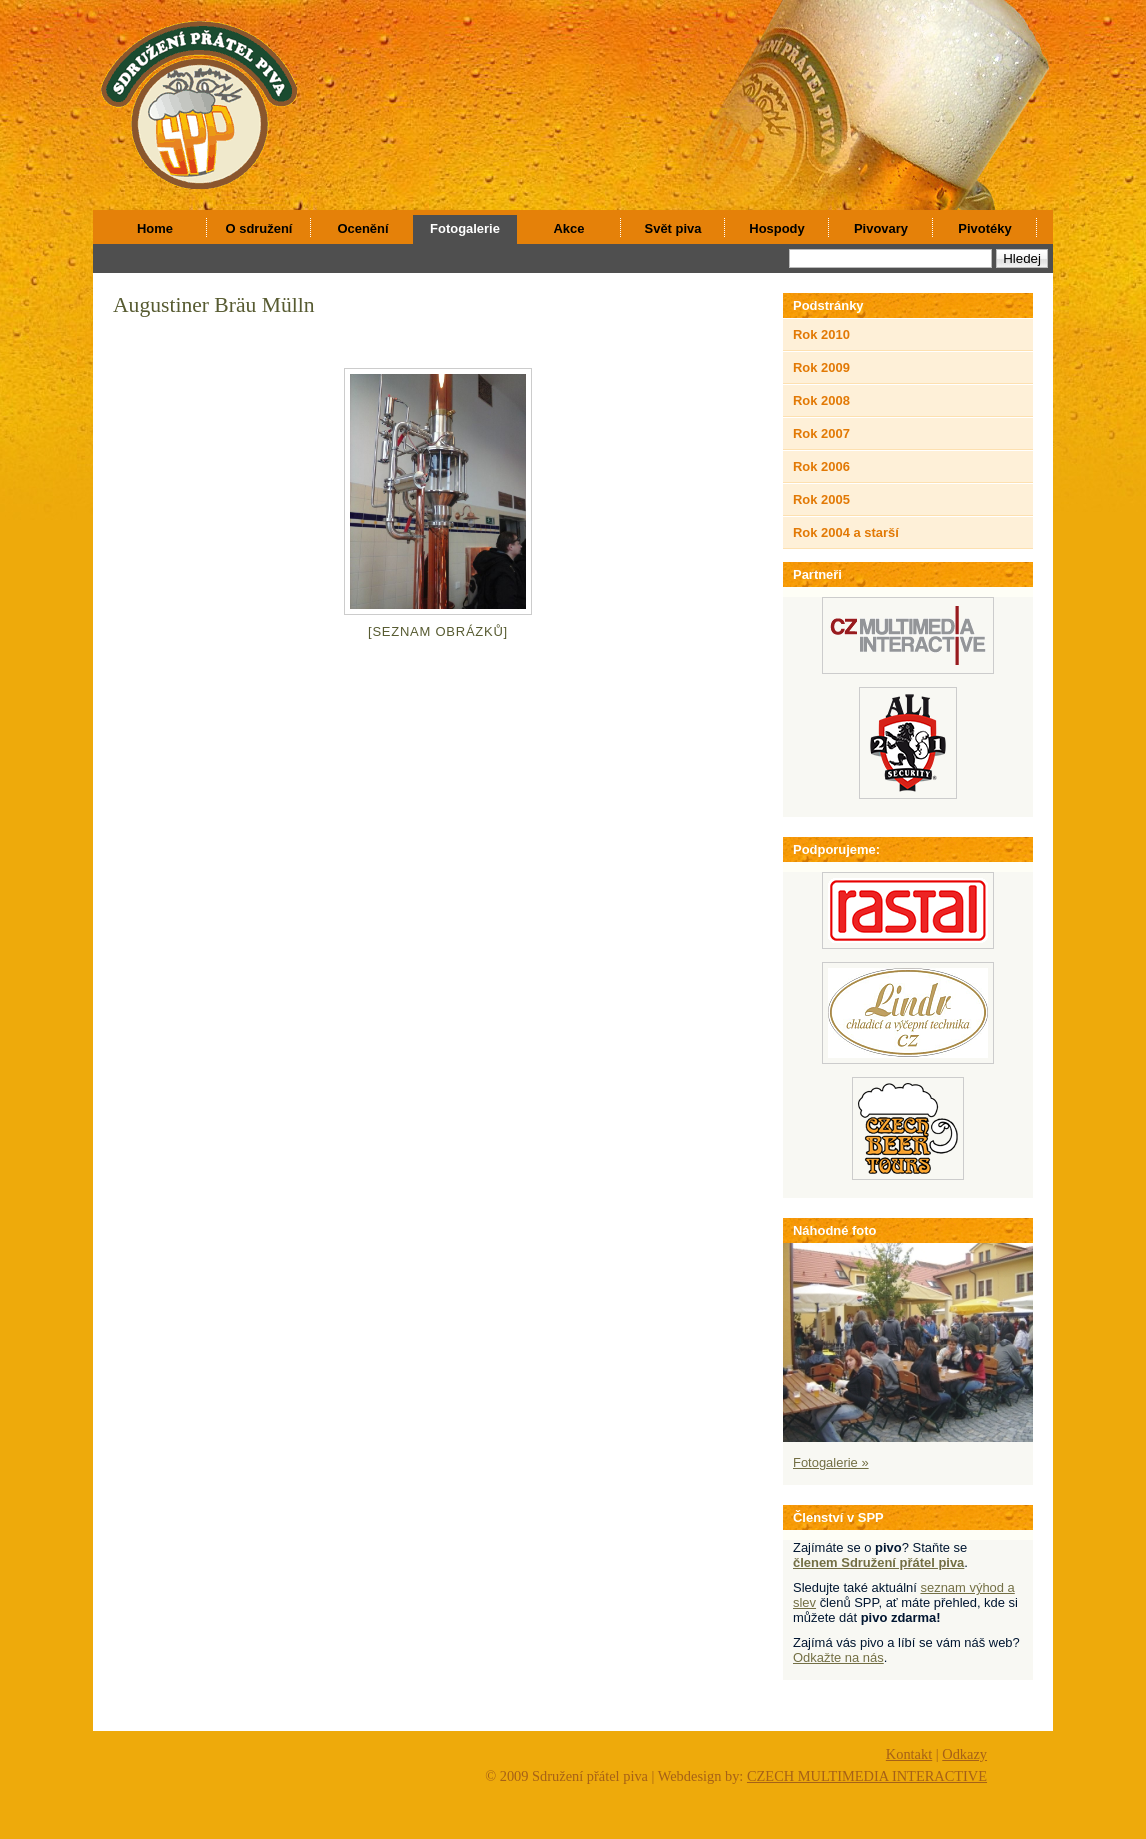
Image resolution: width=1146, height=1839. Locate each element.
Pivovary (881, 228)
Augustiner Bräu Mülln (214, 305)
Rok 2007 (821, 433)
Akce (569, 228)
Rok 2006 (821, 466)
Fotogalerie (465, 228)
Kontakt (909, 1754)
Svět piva (673, 228)
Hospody (776, 228)
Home (155, 228)
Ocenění (362, 228)
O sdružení (259, 228)
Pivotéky (984, 228)
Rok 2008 (821, 400)
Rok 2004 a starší (846, 532)
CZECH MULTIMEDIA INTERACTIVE (867, 1776)
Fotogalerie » (831, 1462)
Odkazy (964, 1754)
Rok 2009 (821, 367)
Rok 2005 (821, 499)
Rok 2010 (821, 334)
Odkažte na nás (838, 1657)
